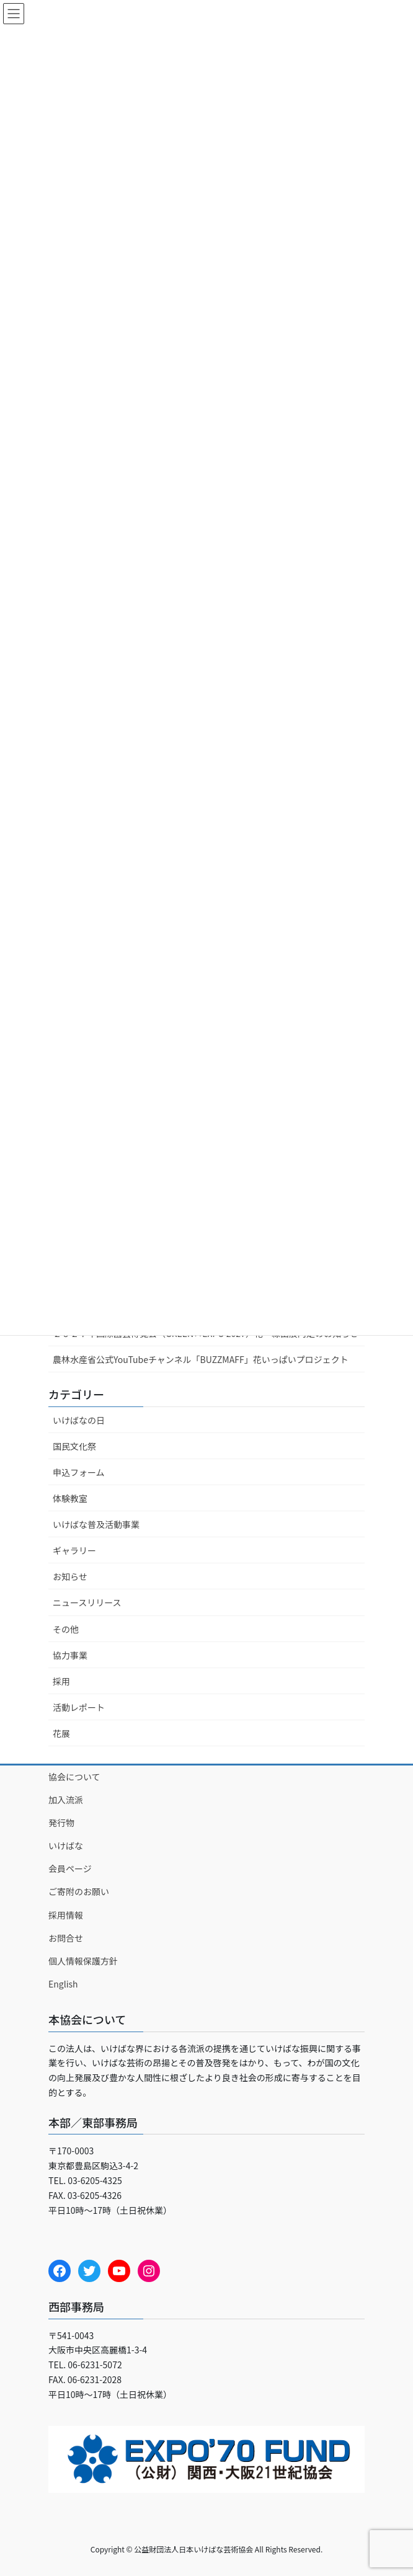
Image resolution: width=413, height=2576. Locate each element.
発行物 (61, 1822)
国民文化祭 (74, 1446)
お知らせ (70, 1576)
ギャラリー (74, 1550)
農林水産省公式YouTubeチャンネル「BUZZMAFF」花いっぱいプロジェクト (201, 1359)
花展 (61, 1733)
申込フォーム (79, 1472)
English (63, 1984)
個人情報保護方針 (83, 1961)
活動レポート (79, 1707)
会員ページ (70, 1868)
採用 (61, 1681)
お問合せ (65, 1938)
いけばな (65, 1845)
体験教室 (70, 1498)
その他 (66, 1629)
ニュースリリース (87, 1602)
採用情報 (65, 1915)
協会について (74, 1776)
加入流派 (65, 1799)
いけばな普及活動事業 (96, 1524)
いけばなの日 (79, 1420)
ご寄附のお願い (78, 1891)
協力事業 (70, 1655)
